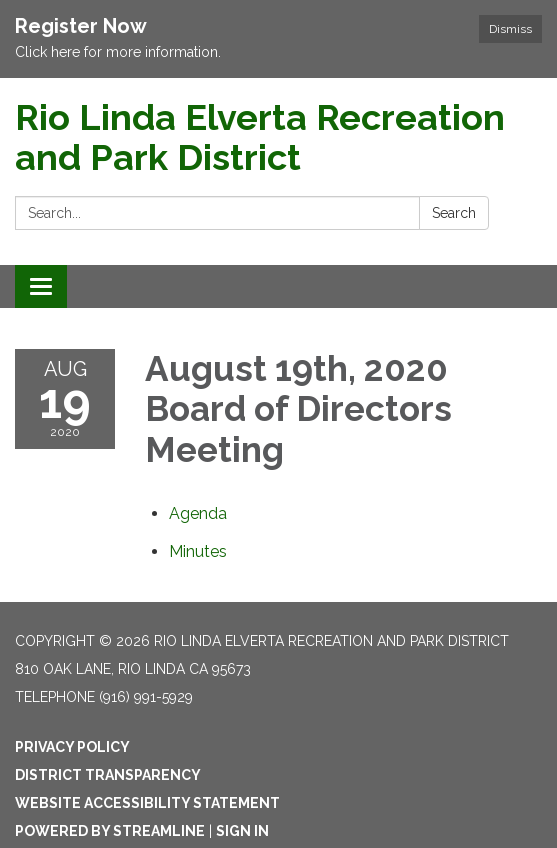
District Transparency (108, 775)
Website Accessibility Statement (147, 803)
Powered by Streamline (110, 831)
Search (454, 213)
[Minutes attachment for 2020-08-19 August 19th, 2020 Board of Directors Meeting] (198, 551)
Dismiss (510, 29)
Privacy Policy (72, 747)
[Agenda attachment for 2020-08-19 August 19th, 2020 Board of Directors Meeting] (198, 513)
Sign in (242, 831)
